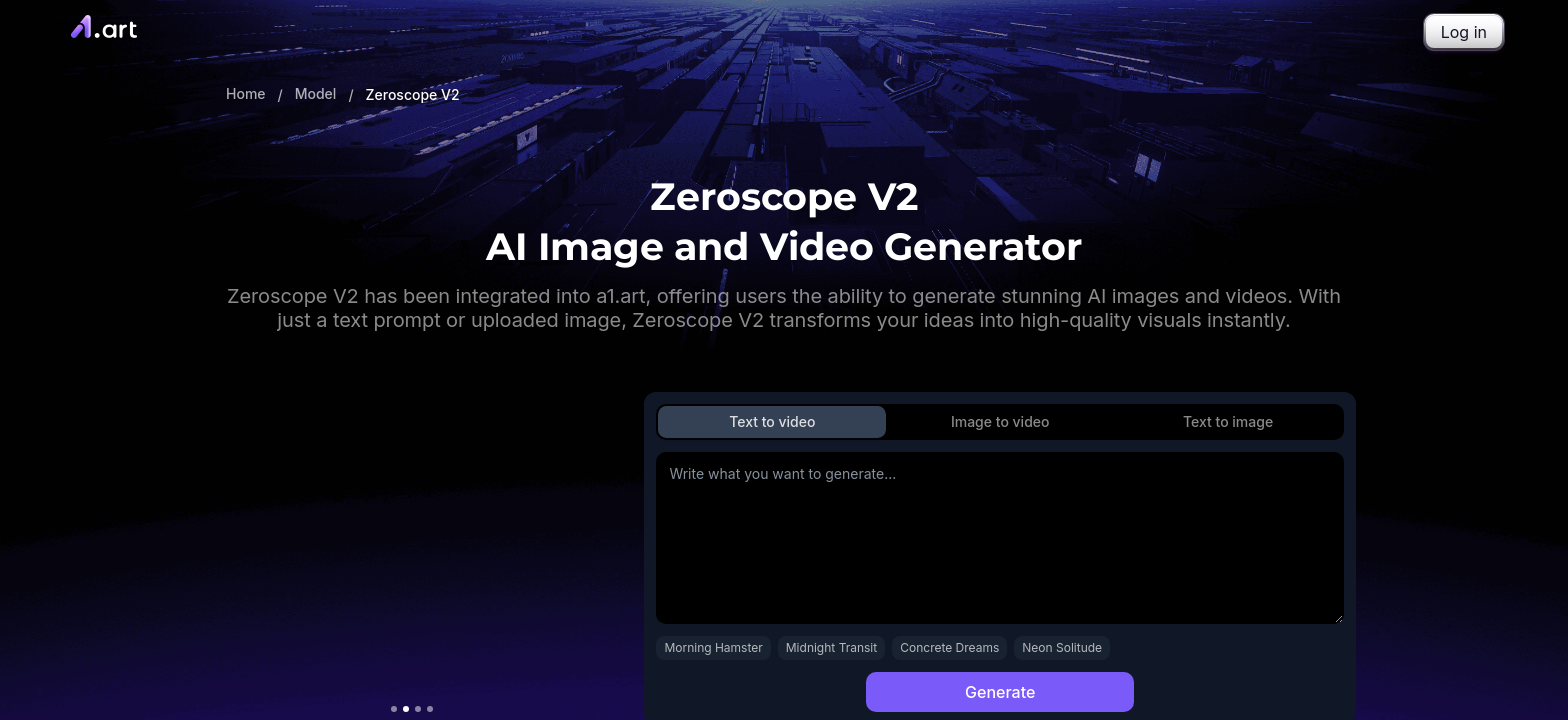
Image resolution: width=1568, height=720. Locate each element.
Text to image (1228, 421)
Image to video (1000, 421)
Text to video (772, 421)
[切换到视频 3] (418, 709)
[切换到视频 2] (406, 709)
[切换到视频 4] (430, 709)
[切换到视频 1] (394, 709)
